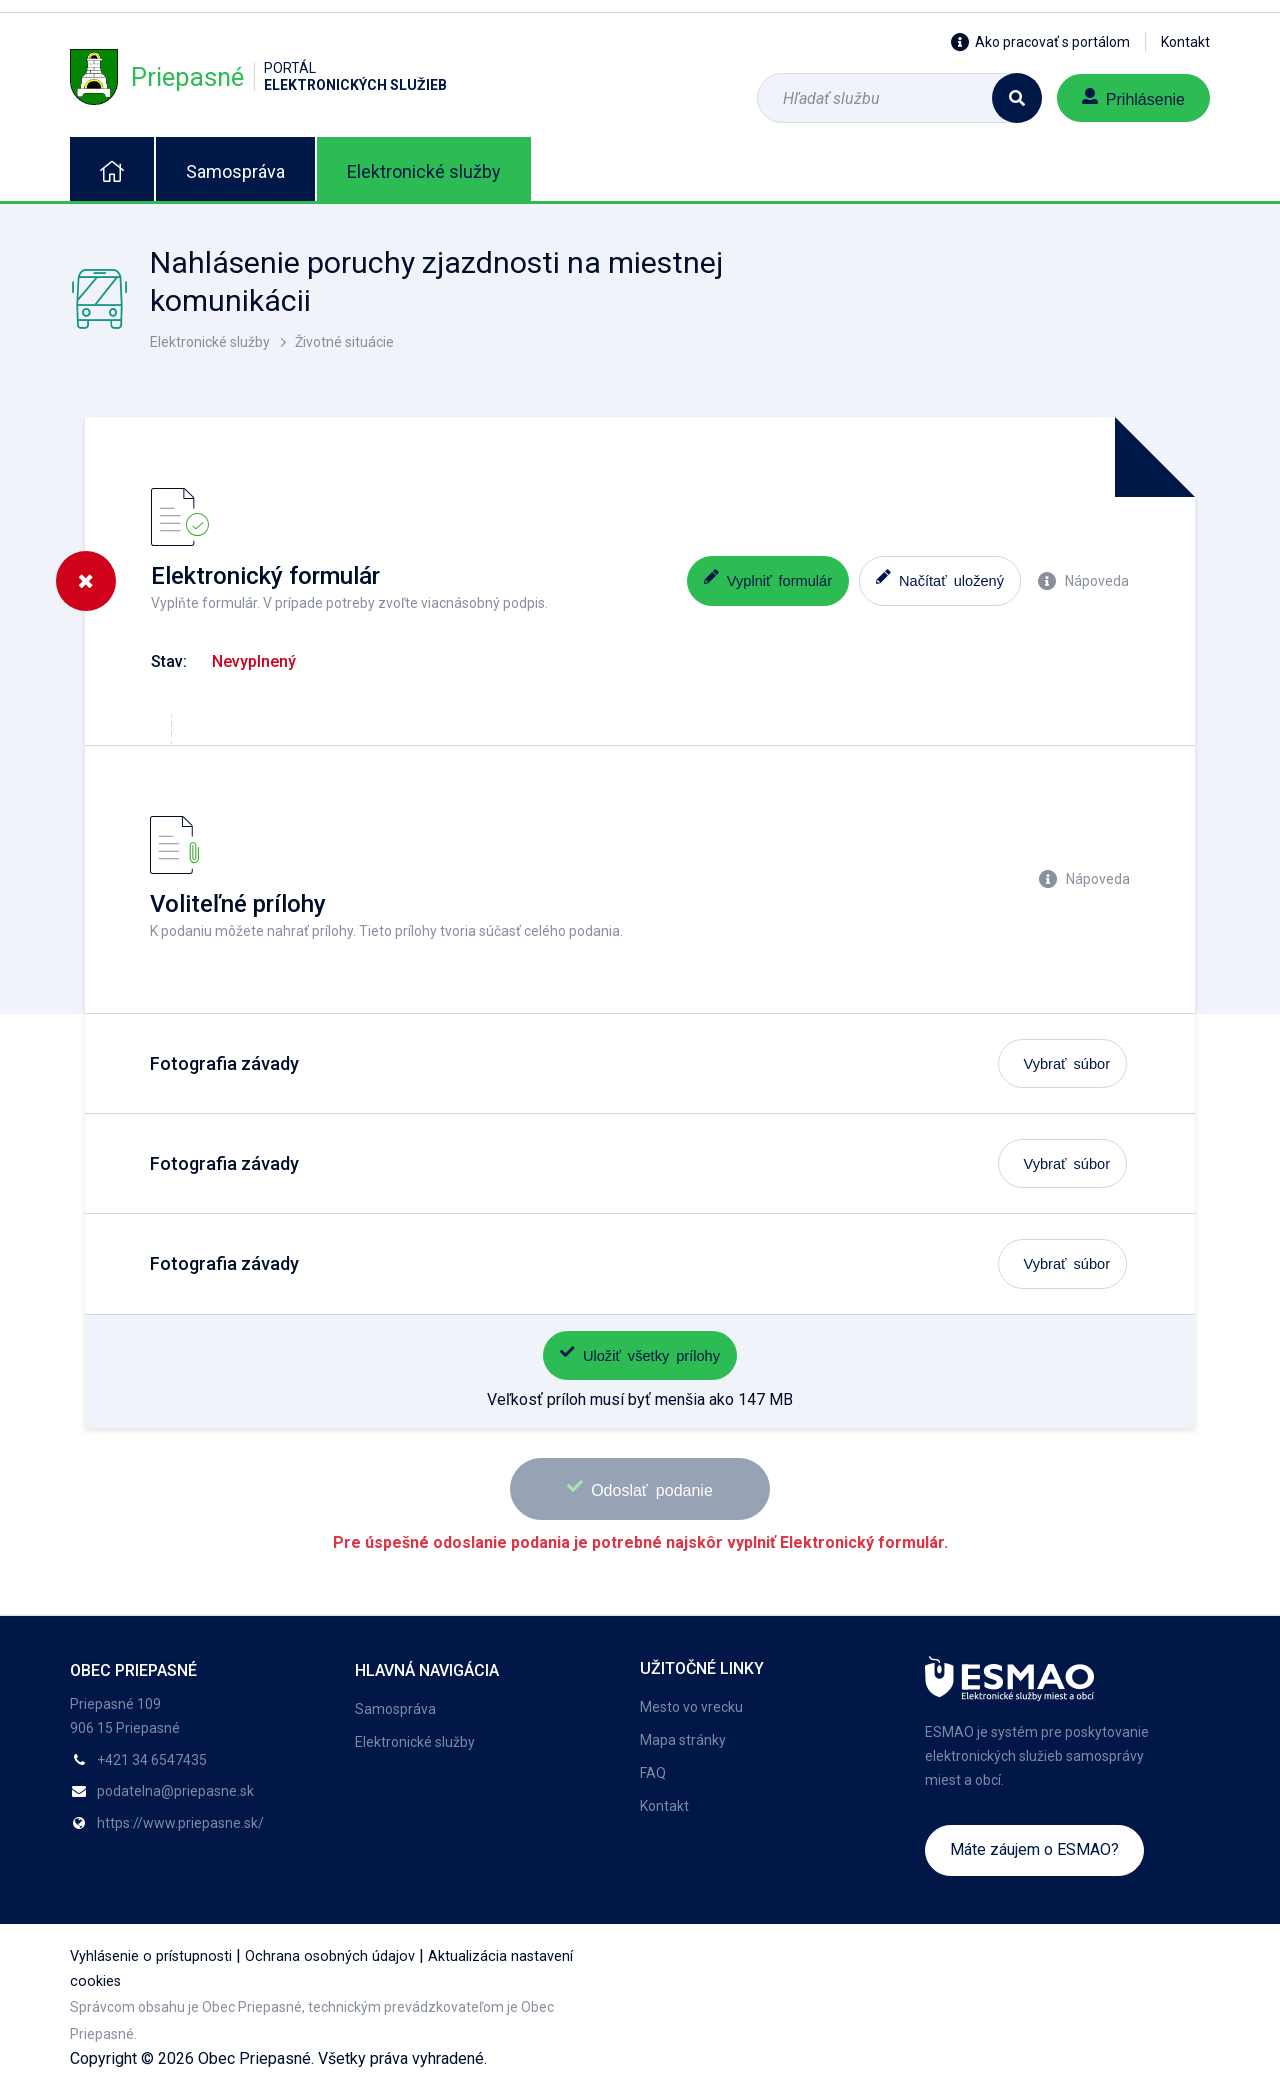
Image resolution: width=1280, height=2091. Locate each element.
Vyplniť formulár (768, 578)
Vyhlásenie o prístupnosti (151, 1956)
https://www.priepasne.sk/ (180, 1823)
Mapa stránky (683, 1740)
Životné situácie (344, 342)
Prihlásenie (1133, 97)
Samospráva (235, 171)
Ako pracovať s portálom (1040, 42)
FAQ (653, 1773)
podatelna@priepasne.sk (175, 1791)
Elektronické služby (424, 171)
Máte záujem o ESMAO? (1034, 1849)
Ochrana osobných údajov (330, 1956)
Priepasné (258, 76)
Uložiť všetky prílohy (640, 1353)
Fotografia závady (224, 1063)
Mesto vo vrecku (691, 1707)
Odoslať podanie (640, 1487)
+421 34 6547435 (152, 1760)
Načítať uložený (940, 578)
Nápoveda (1083, 581)
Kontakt (1185, 42)
